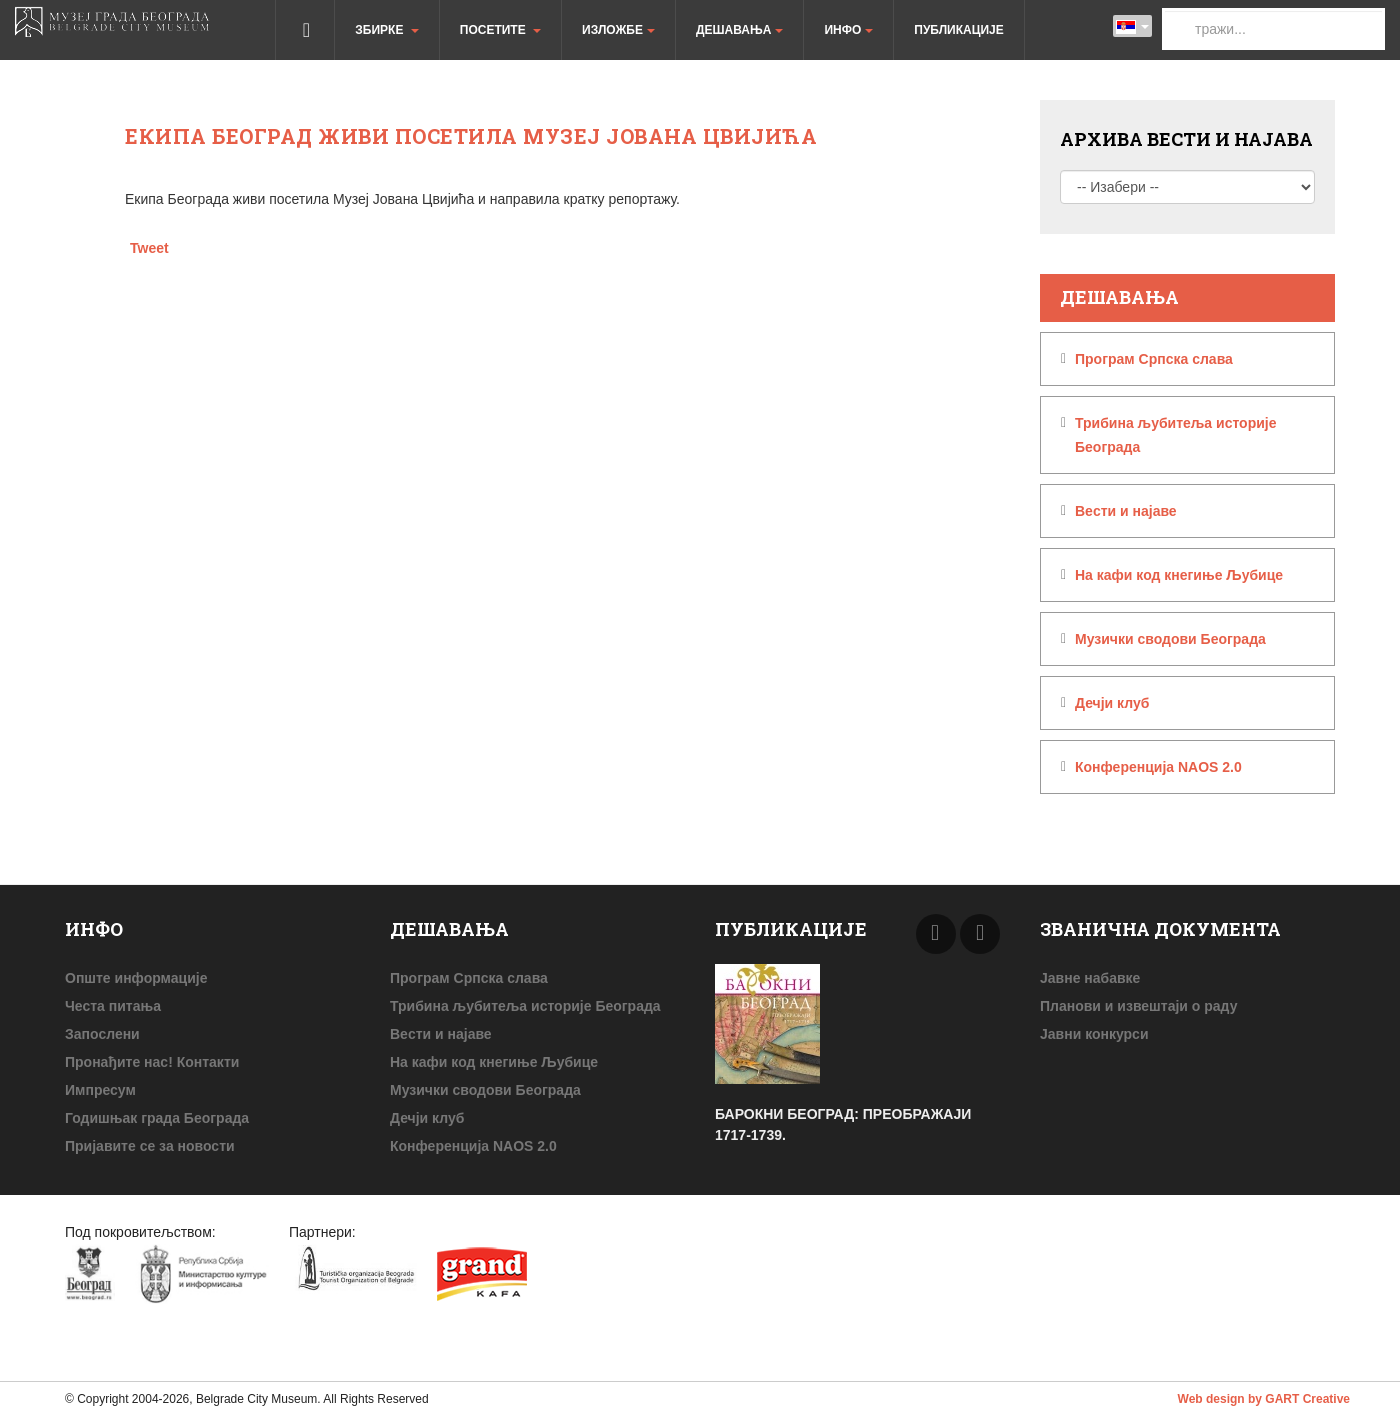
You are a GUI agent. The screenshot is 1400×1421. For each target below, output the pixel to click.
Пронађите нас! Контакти (152, 1062)
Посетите (500, 30)
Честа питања (113, 1006)
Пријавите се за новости (150, 1146)
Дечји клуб (1112, 703)
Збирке (386, 30)
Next (980, 934)
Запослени (102, 1034)
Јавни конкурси (1094, 1034)
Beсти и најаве (1126, 511)
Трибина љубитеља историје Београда (1176, 435)
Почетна (305, 30)
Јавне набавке (1090, 978)
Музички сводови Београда (1170, 639)
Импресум (100, 1090)
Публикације (959, 30)
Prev (936, 934)
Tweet (149, 248)
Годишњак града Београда (157, 1118)
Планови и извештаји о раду (1138, 1006)
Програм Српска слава (1154, 359)
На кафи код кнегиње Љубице (1179, 575)
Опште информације (136, 978)
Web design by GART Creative (1264, 1399)
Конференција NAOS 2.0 (1158, 767)
